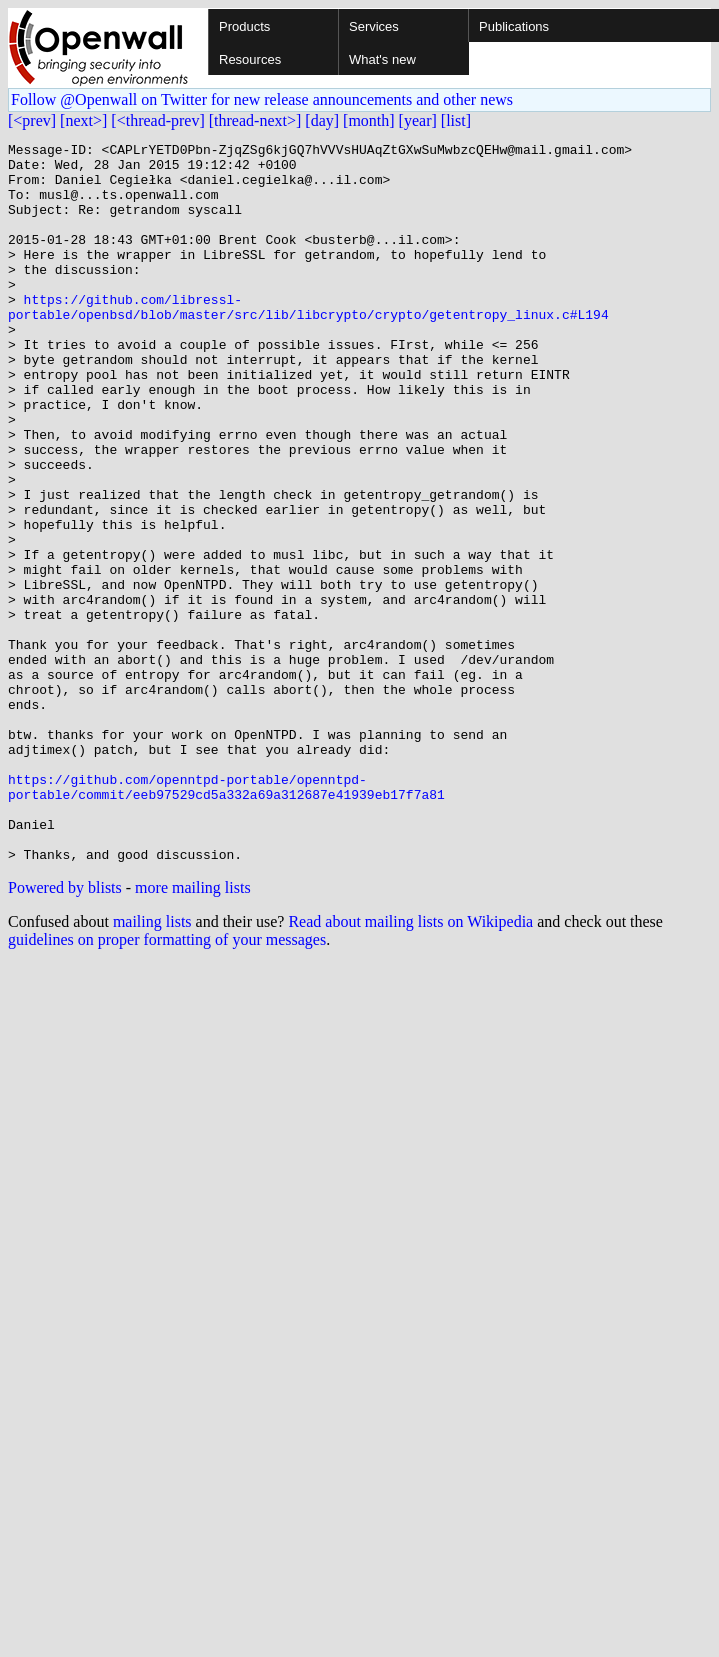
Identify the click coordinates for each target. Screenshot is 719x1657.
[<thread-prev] (157, 120)
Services (374, 26)
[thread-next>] (255, 120)
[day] (322, 120)
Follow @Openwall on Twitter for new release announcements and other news (262, 99)
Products (244, 26)
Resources (250, 59)
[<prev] (32, 120)
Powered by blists (65, 1031)
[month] (369, 120)
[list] (456, 120)
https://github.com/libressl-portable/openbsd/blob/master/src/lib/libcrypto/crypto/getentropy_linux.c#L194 (308, 341)
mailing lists (152, 1065)
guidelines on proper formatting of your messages (167, 1083)
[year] (418, 120)
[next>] (83, 120)
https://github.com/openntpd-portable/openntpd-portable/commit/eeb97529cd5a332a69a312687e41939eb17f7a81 (226, 917)
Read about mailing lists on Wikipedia (410, 1065)
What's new (382, 59)
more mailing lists (193, 1031)
